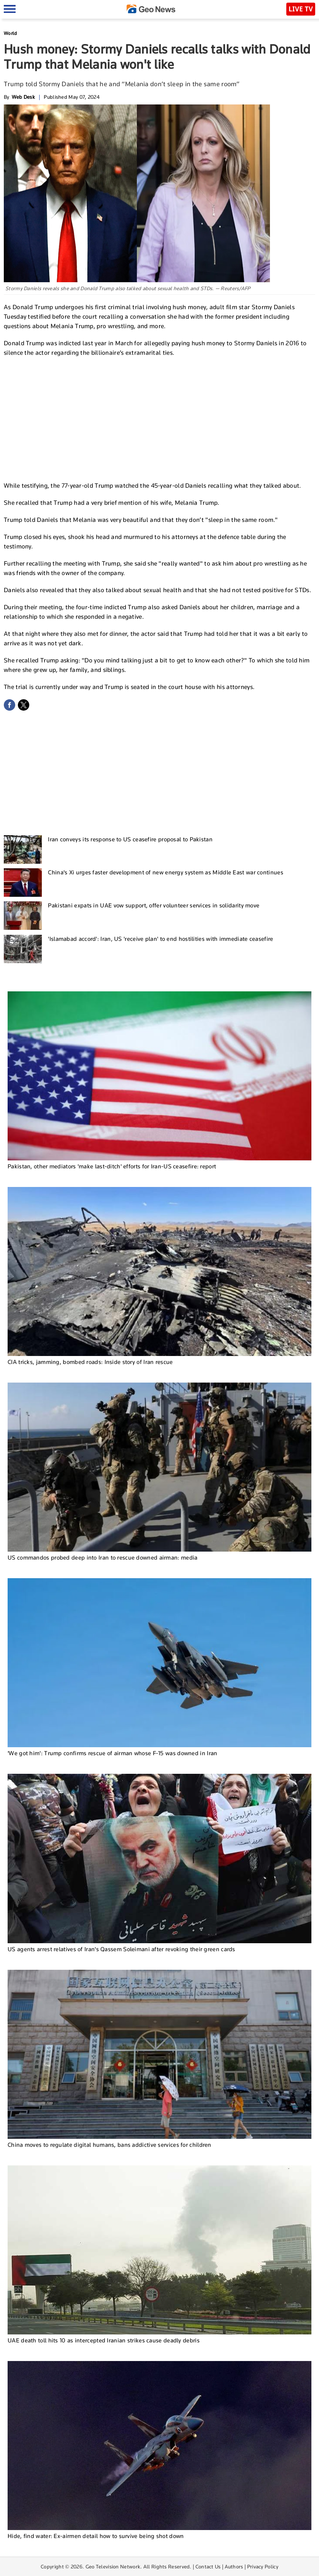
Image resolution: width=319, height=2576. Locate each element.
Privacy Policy (262, 2566)
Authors (234, 2566)
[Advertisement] (160, 418)
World (10, 33)
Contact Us (208, 2566)
